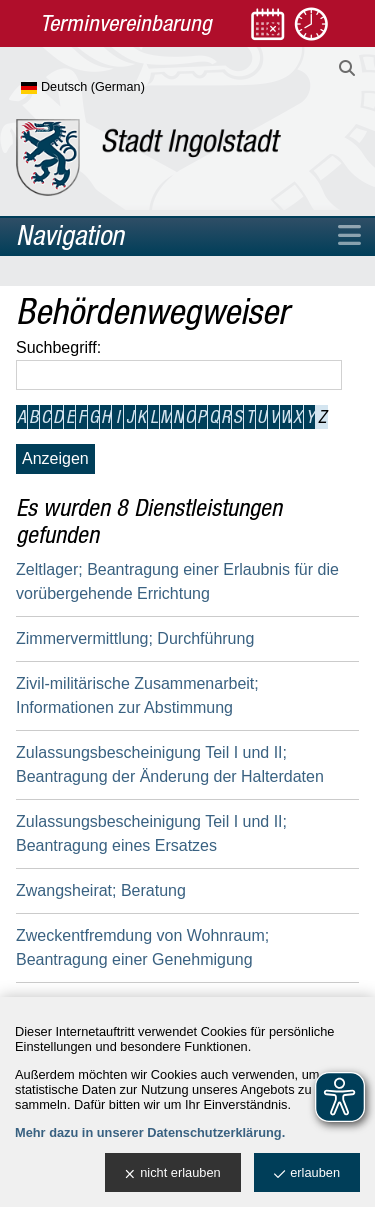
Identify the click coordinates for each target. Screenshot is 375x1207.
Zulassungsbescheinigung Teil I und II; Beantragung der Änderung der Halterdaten (170, 764)
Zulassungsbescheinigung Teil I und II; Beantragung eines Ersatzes (151, 833)
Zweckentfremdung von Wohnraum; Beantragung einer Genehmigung (142, 947)
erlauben (307, 1173)
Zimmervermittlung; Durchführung (135, 638)
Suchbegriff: (58, 347)
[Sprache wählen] (115, 88)
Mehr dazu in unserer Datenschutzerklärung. (150, 1132)
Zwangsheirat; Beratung (101, 890)
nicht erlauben (172, 1173)
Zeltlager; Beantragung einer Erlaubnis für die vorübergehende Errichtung (177, 581)
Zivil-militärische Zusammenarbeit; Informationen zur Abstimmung (137, 695)
